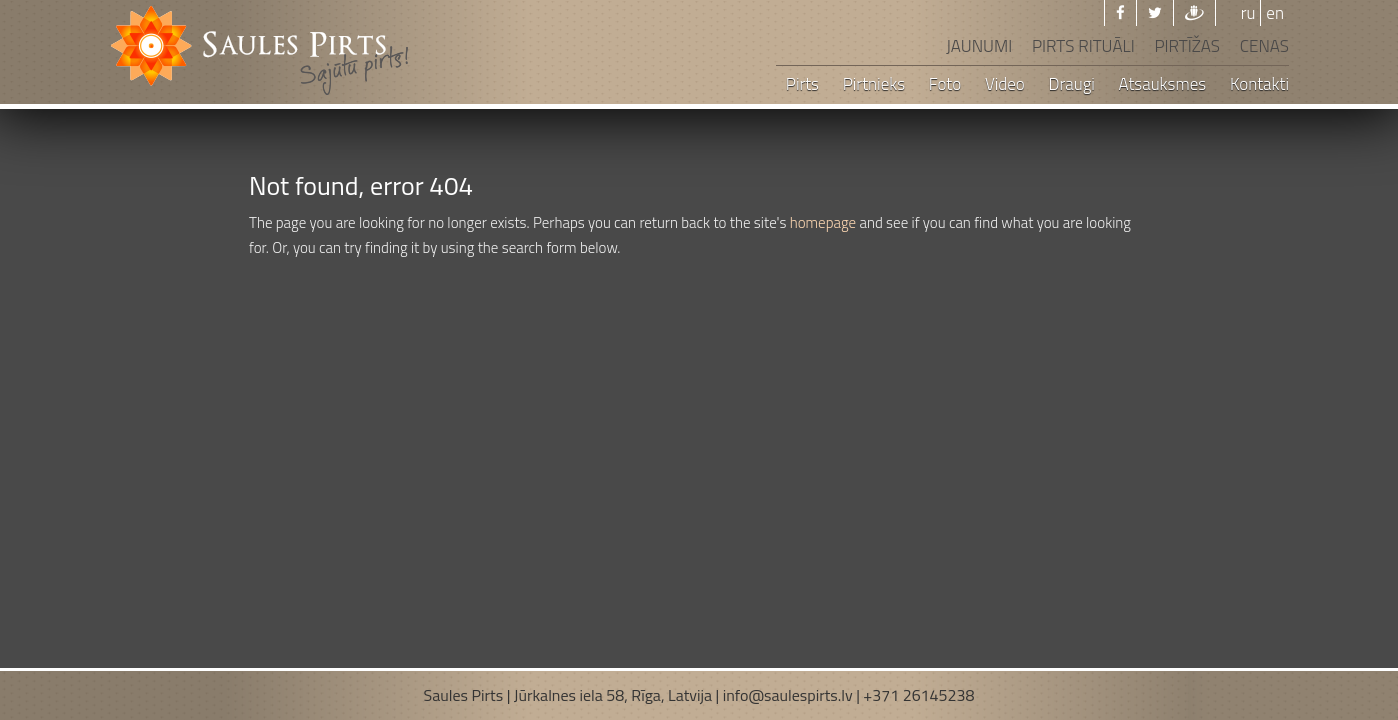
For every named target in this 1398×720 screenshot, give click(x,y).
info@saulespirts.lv (788, 695)
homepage (823, 222)
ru (1248, 13)
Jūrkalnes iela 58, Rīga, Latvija (613, 695)
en (1275, 13)
